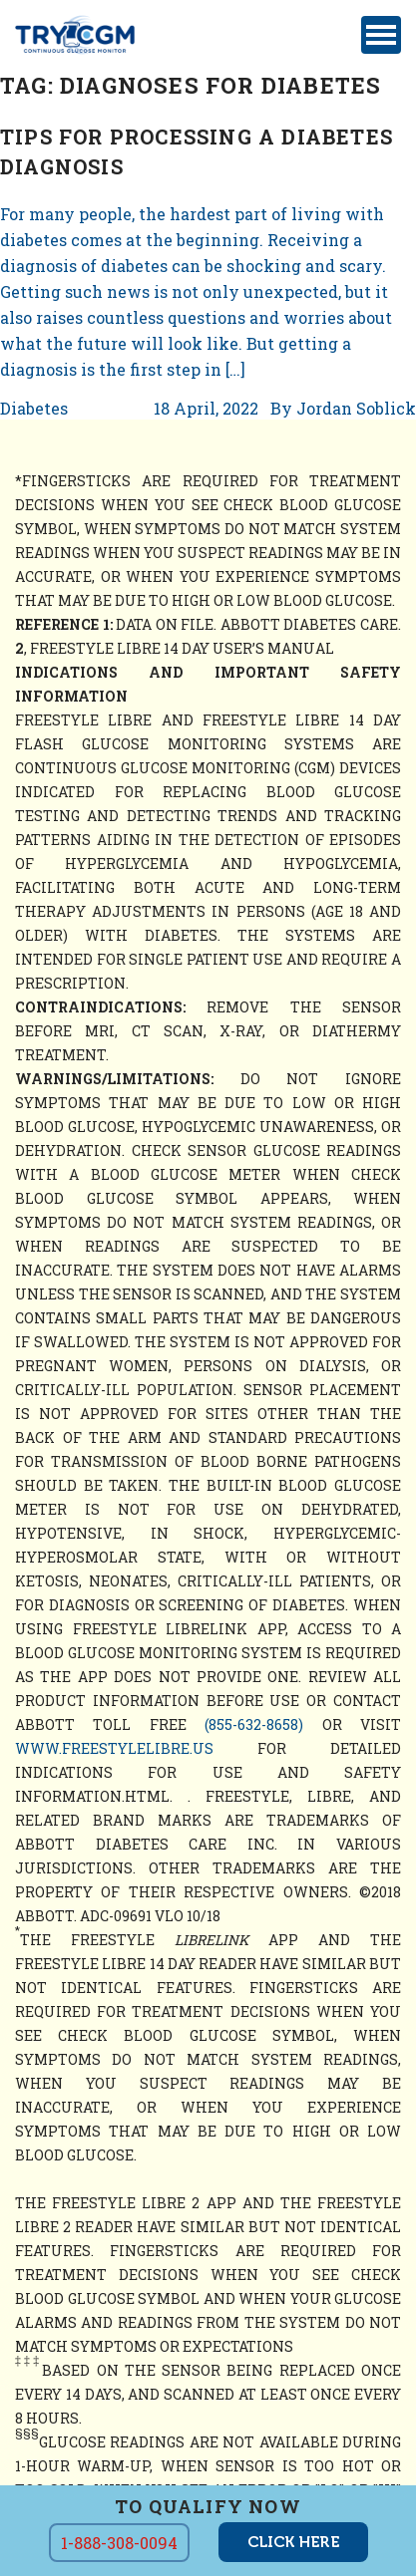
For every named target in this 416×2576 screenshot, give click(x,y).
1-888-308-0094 (119, 2542)
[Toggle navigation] (381, 35)
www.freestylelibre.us (114, 1748)
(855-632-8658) (254, 1724)
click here (293, 2542)
